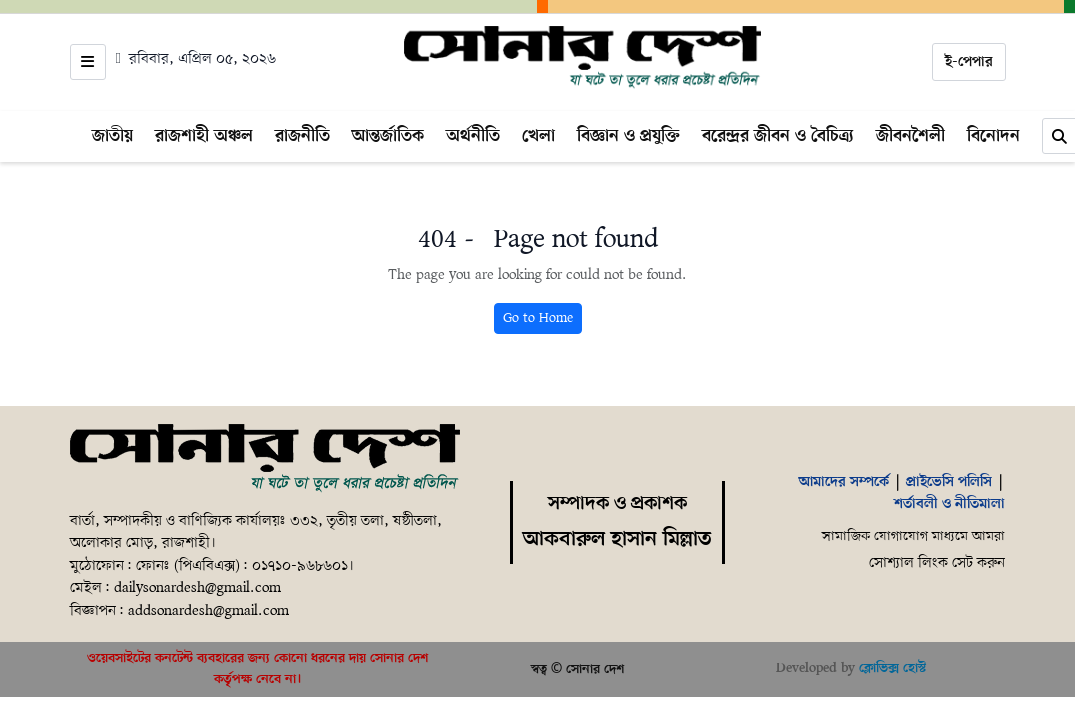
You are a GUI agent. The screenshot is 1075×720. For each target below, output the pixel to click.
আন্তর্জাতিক (388, 136)
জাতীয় (112, 136)
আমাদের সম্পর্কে (844, 482)
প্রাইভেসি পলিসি (949, 482)
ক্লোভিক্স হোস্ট (892, 668)
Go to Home (538, 318)
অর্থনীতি (473, 136)
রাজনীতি (302, 136)
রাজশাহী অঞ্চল (204, 136)
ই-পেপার (969, 62)
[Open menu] (88, 62)
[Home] (582, 58)
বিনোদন (993, 136)
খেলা (538, 136)
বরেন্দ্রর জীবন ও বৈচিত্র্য (778, 136)
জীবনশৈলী (910, 136)
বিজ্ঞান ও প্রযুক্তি (628, 136)
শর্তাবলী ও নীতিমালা (949, 504)
